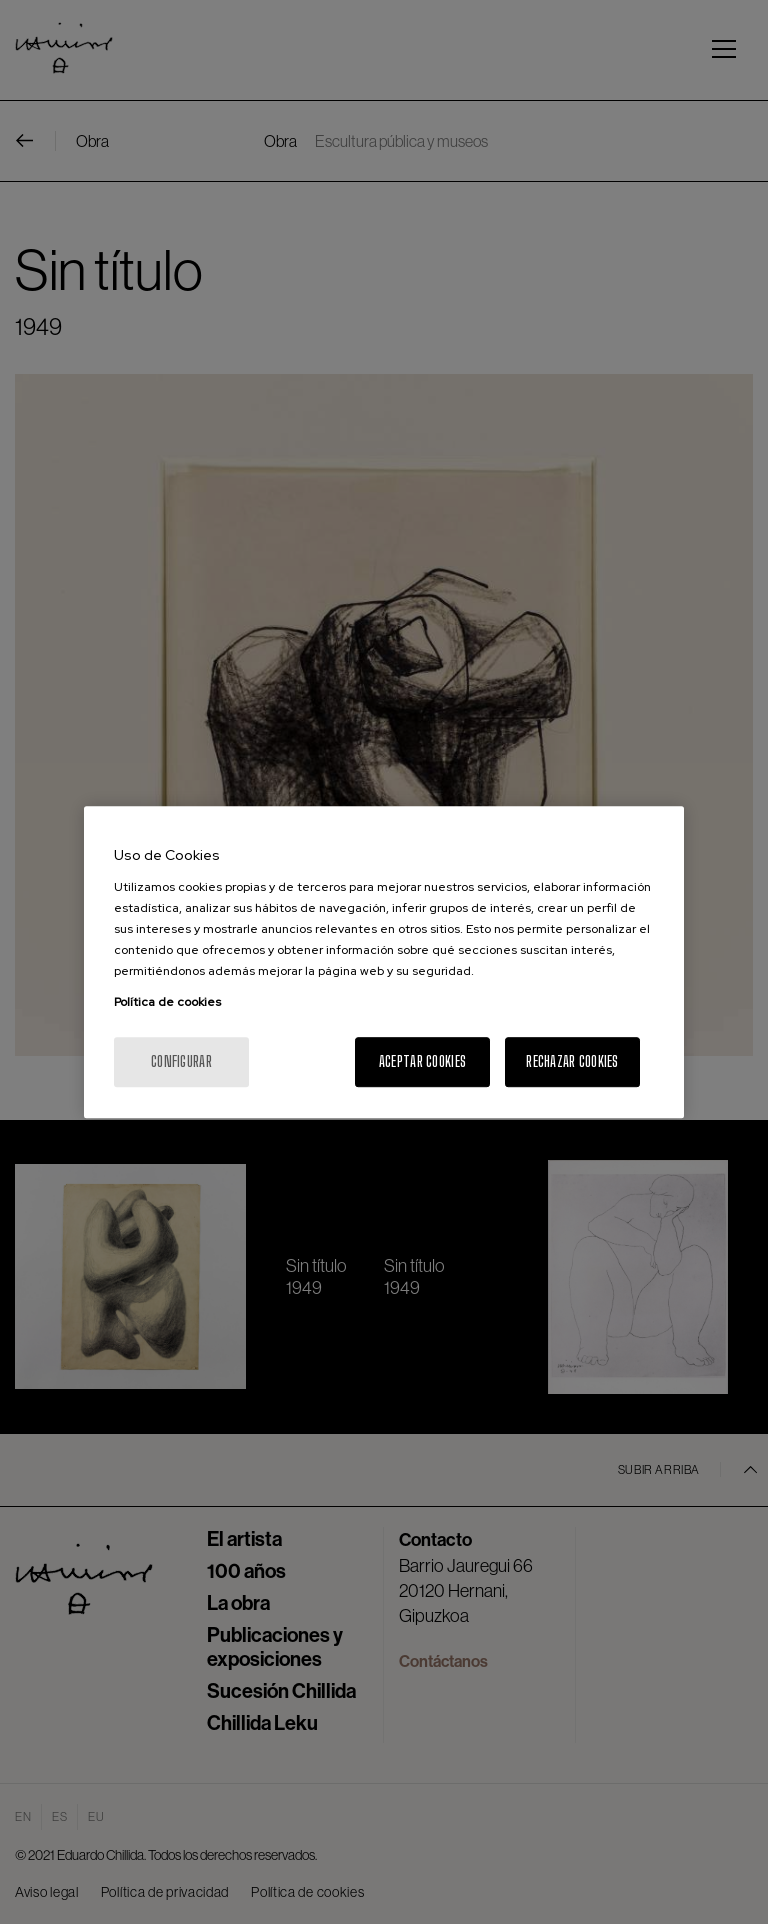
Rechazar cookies (572, 1061)
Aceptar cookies (422, 1061)
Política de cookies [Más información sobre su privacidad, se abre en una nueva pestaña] (167, 1002)
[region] (384, 962)
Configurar (181, 1061)
